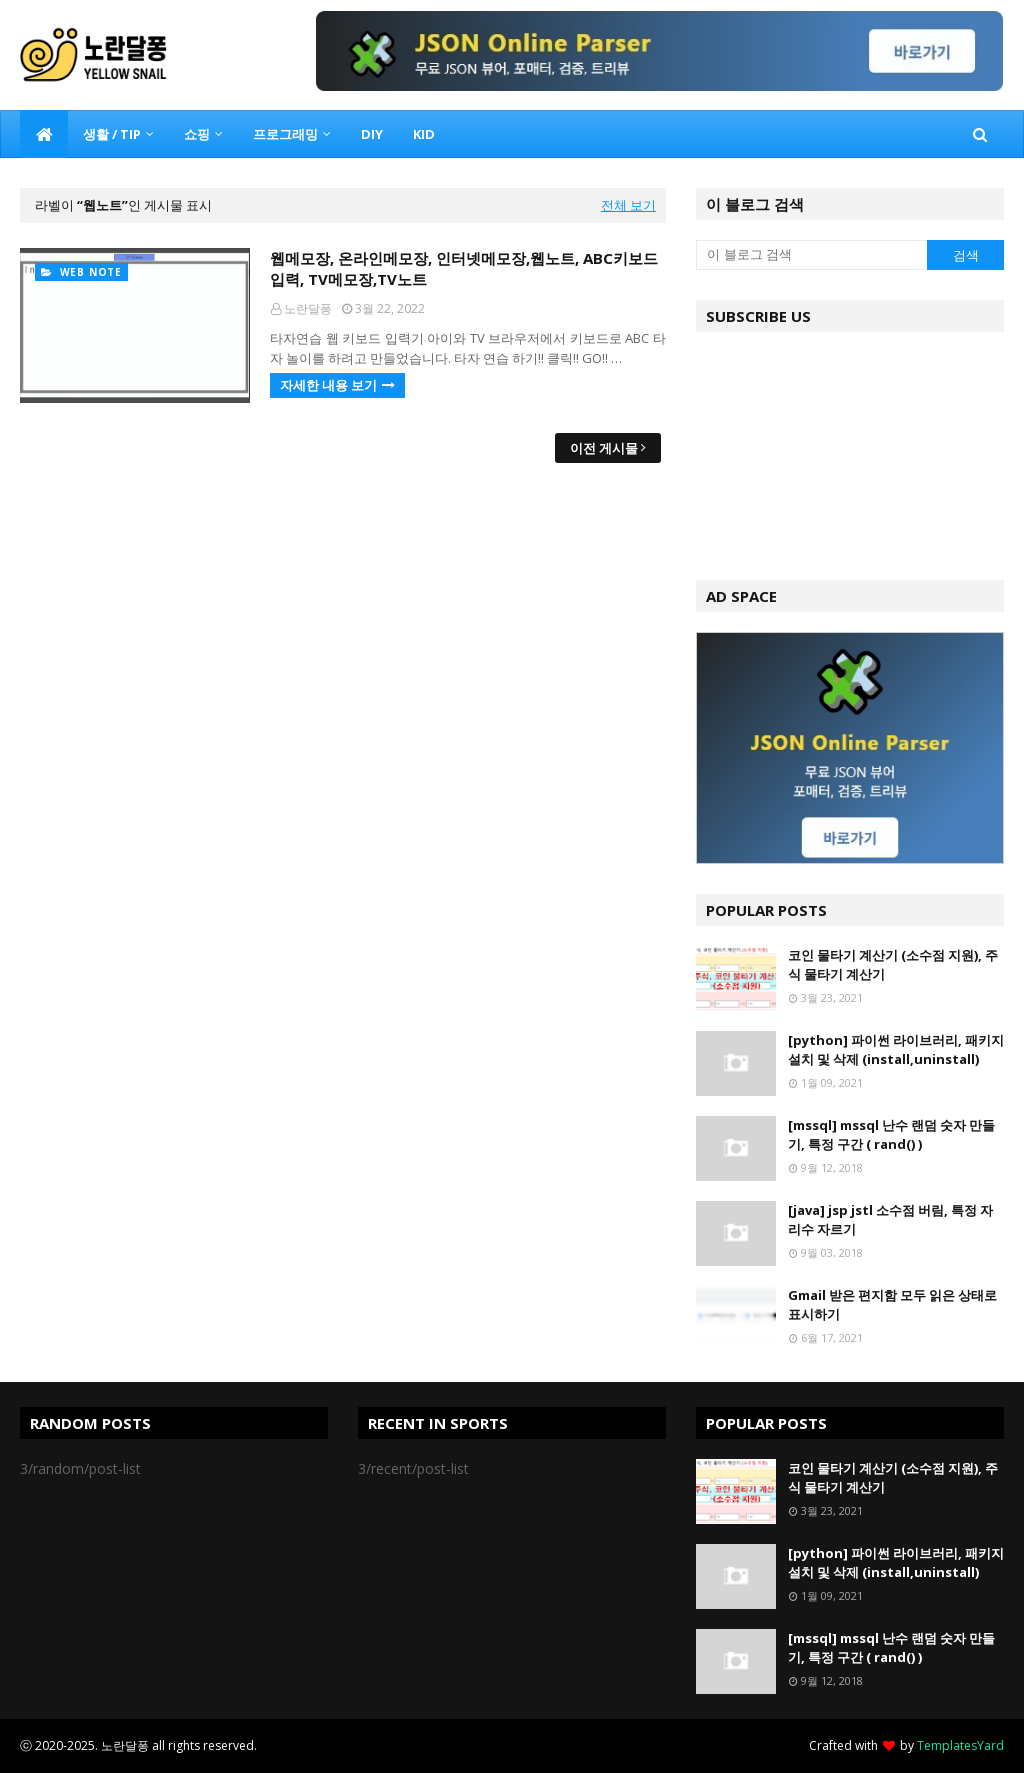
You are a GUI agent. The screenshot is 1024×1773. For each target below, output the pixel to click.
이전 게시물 (604, 448)
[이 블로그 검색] (811, 255)
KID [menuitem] (424, 134)
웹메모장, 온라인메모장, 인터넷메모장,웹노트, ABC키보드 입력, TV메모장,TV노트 (464, 268)
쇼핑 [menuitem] (197, 134)
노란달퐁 (308, 308)
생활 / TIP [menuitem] (112, 134)
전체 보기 (628, 205)
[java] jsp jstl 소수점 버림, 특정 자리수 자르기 (890, 1220)
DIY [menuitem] (372, 134)
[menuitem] (44, 134)
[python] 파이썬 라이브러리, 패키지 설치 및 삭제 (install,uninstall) (896, 1050)
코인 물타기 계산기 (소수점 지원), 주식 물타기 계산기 (893, 965)
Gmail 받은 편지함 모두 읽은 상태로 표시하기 (892, 1305)
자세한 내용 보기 (328, 385)
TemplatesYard (960, 1745)
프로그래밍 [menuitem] (285, 134)
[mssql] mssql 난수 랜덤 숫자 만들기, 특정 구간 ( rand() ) (891, 1135)
